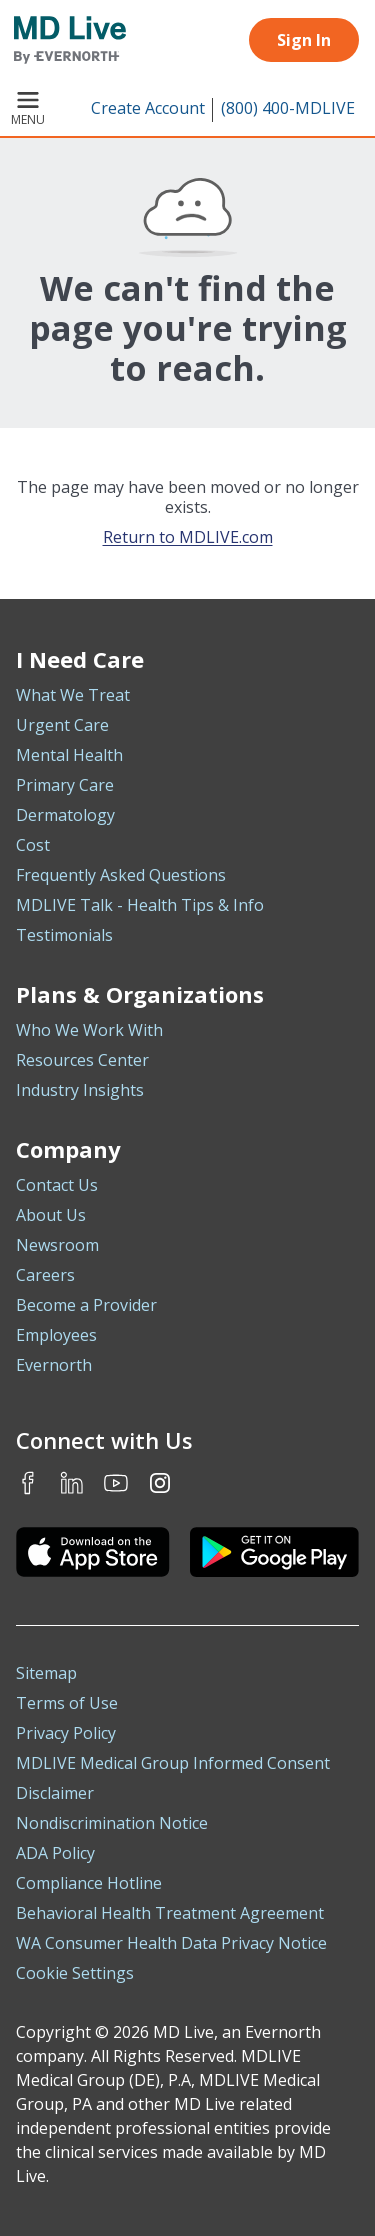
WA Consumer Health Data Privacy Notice (171, 1943)
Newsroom (57, 1245)
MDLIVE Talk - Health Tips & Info (140, 905)
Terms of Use (67, 1703)
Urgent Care (62, 725)
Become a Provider (86, 1305)
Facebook (28, 1483)
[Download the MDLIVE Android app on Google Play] (274, 1552)
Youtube (116, 1483)
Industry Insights (80, 1090)
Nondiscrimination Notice (112, 1823)
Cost (33, 845)
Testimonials (64, 935)
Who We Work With (89, 1030)
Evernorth (54, 1365)
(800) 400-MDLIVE (288, 108)
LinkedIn (72, 1483)
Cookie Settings (75, 1973)
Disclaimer (55, 1793)
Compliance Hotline (89, 1883)
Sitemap (46, 1673)
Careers (45, 1275)
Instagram (160, 1483)
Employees (56, 1335)
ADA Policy (55, 1853)
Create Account (148, 108)
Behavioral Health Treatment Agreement (170, 1913)
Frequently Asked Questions (121, 875)
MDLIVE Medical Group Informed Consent (173, 1763)
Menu (28, 110)
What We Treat (73, 695)
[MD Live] (63, 40)
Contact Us (57, 1185)
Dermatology (65, 815)
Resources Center (82, 1060)
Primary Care (65, 785)
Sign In (304, 40)
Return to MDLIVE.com (188, 537)
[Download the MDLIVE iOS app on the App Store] (93, 1552)
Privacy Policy (66, 1733)
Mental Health (69, 755)
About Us (51, 1215)
